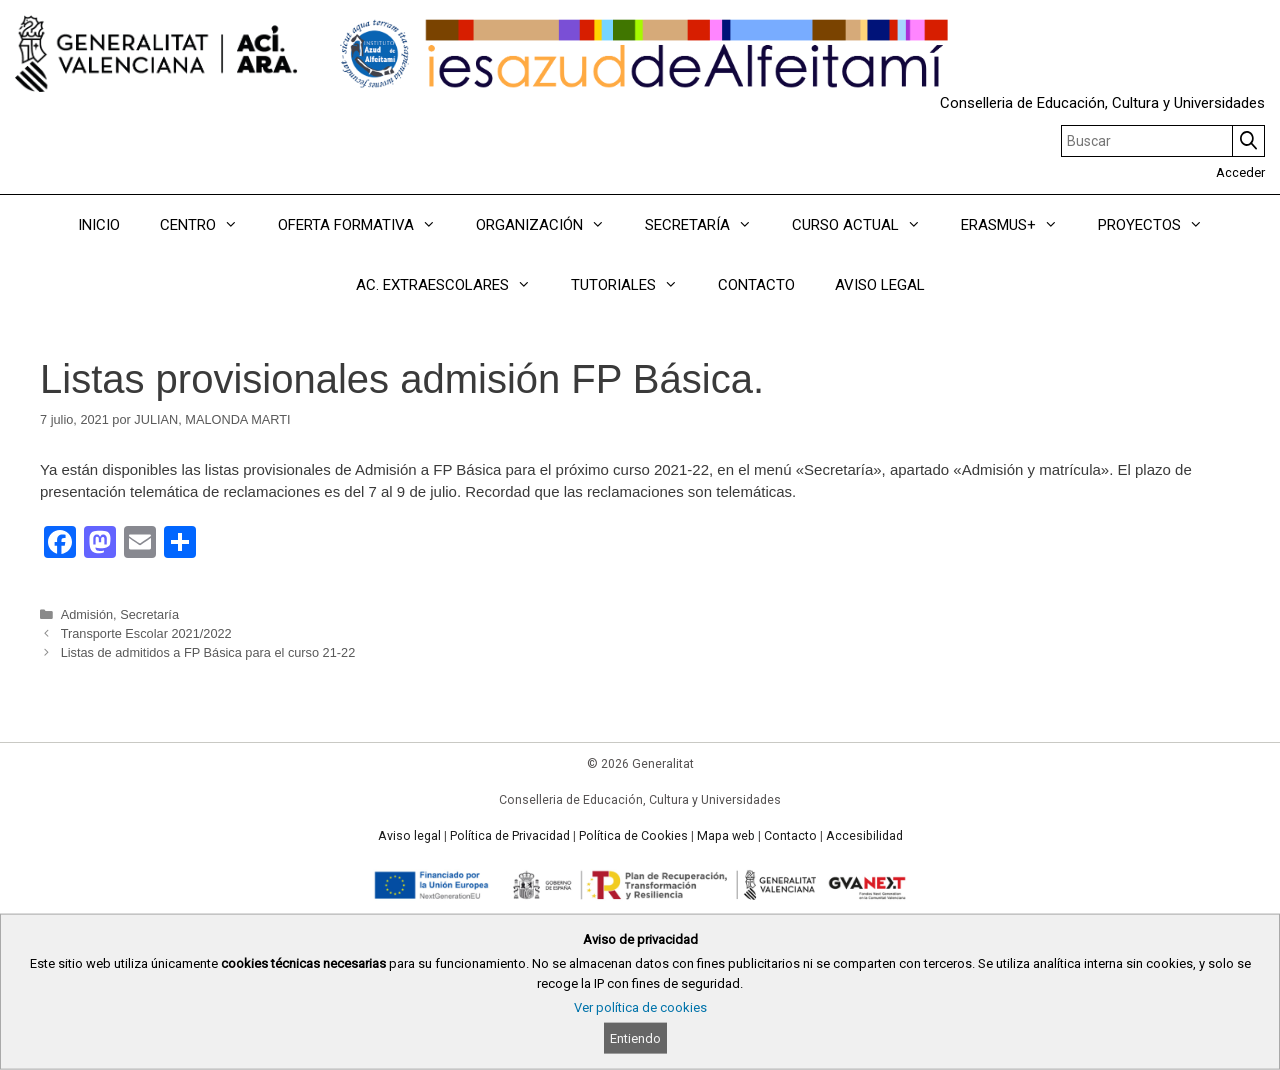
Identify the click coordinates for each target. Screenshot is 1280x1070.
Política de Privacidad (510, 836)
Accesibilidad (864, 836)
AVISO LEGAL (880, 285)
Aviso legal (409, 836)
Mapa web (726, 836)
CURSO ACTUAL (866, 225)
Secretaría (149, 614)
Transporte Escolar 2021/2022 (146, 633)
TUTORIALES (634, 285)
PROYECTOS (1160, 225)
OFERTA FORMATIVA (367, 225)
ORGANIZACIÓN (550, 225)
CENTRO (209, 225)
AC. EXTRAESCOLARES (453, 285)
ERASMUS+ (1019, 225)
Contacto (790, 836)
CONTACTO (756, 285)
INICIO (99, 225)
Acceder (1240, 172)
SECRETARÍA (708, 225)
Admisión (87, 614)
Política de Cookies (633, 836)
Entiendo (635, 1038)
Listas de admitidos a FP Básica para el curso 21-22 (208, 652)
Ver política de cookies (640, 1007)
